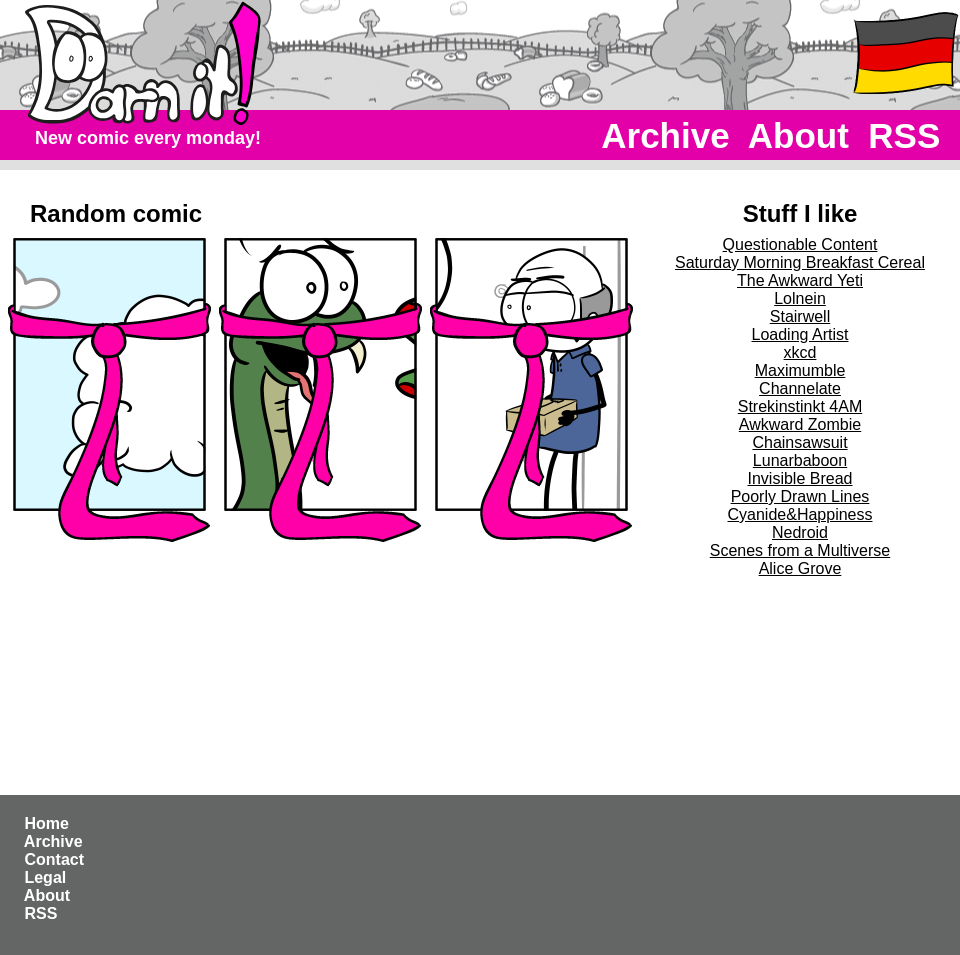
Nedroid (800, 532)
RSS (904, 135)
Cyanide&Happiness (800, 514)
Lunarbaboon (800, 460)
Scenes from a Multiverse (800, 550)
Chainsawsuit (799, 442)
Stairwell (800, 316)
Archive (666, 135)
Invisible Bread (800, 478)
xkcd (800, 352)
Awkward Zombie (800, 424)
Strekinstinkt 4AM (800, 406)
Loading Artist (800, 334)
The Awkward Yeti (800, 280)
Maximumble (800, 370)
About (798, 135)
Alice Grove (800, 568)
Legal (45, 877)
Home (46, 823)
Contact (54, 859)
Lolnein (800, 298)
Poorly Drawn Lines (800, 496)
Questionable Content (800, 244)
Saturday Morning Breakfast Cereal (800, 262)
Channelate (800, 388)
